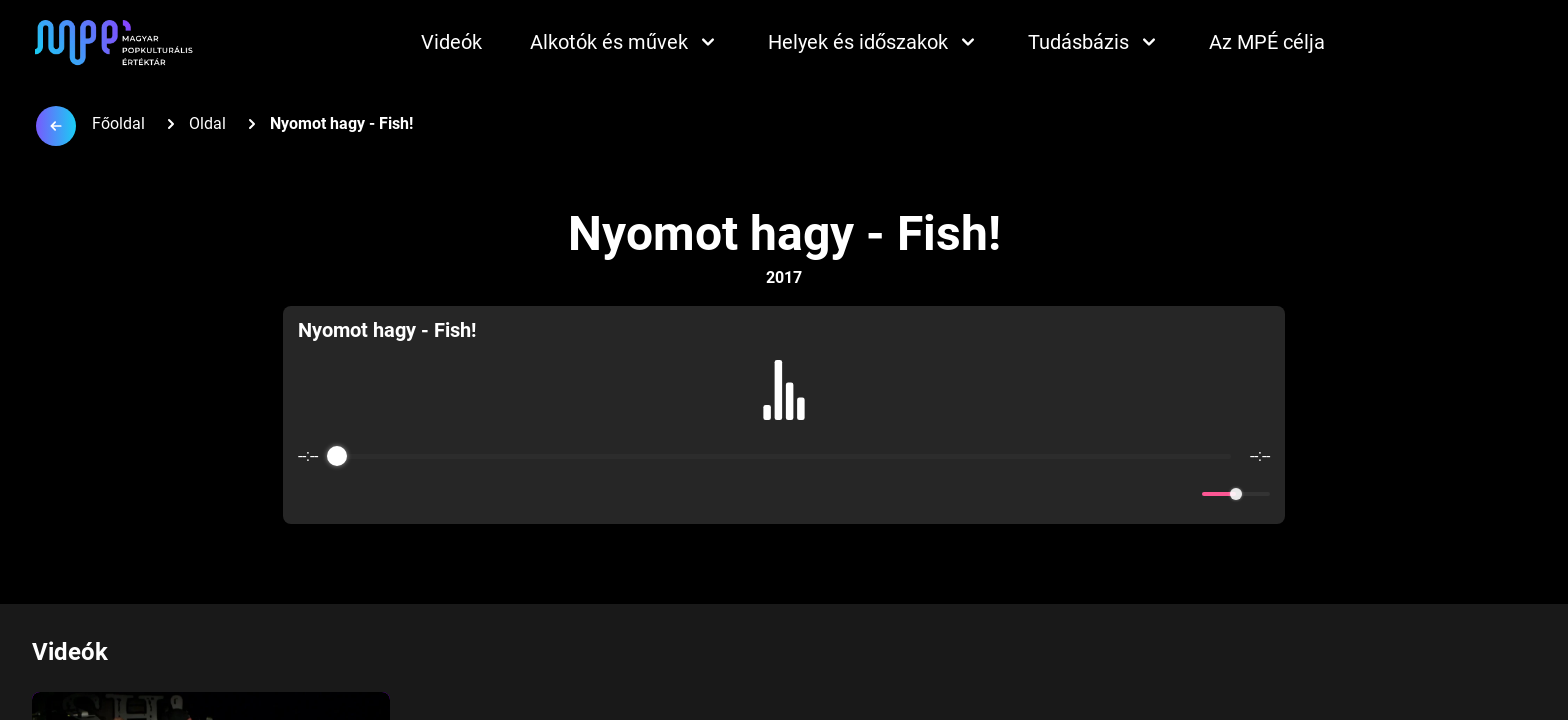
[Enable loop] (311, 494)
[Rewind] (740, 494)
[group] (784, 415)
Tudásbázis (1094, 42)
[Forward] (827, 494)
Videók (451, 42)
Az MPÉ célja (1267, 42)
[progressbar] (783, 456)
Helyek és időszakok (874, 42)
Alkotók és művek (625, 42)
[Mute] (1183, 494)
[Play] (784, 494)
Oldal (207, 123)
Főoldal (118, 123)
